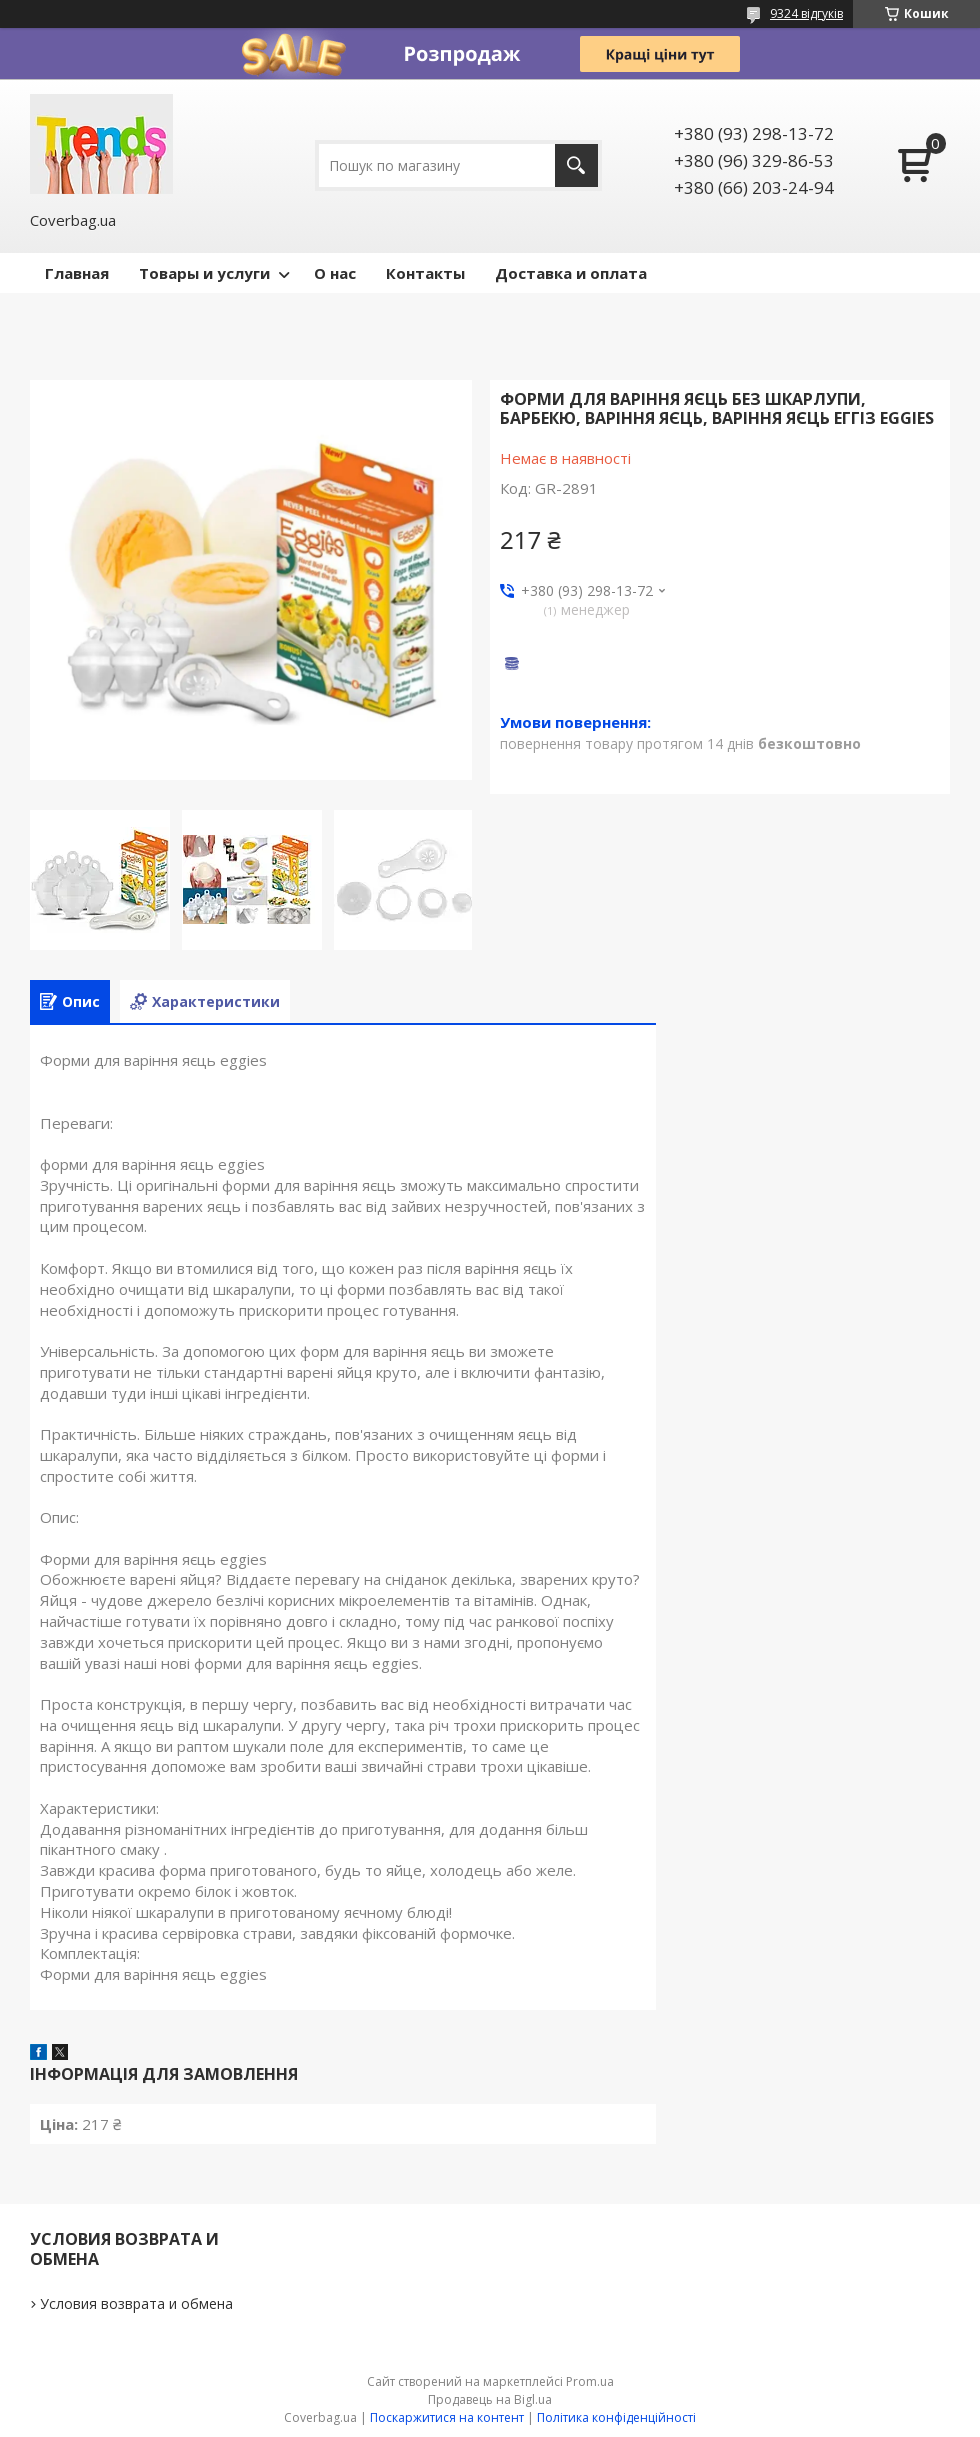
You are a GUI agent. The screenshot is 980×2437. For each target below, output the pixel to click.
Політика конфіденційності (616, 2417)
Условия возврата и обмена (136, 2303)
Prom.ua (590, 2381)
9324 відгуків (806, 13)
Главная (77, 273)
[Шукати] (576, 165)
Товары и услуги (204, 273)
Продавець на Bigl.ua (490, 2399)
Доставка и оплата (571, 273)
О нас (335, 273)
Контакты (425, 273)
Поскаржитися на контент (447, 2417)
